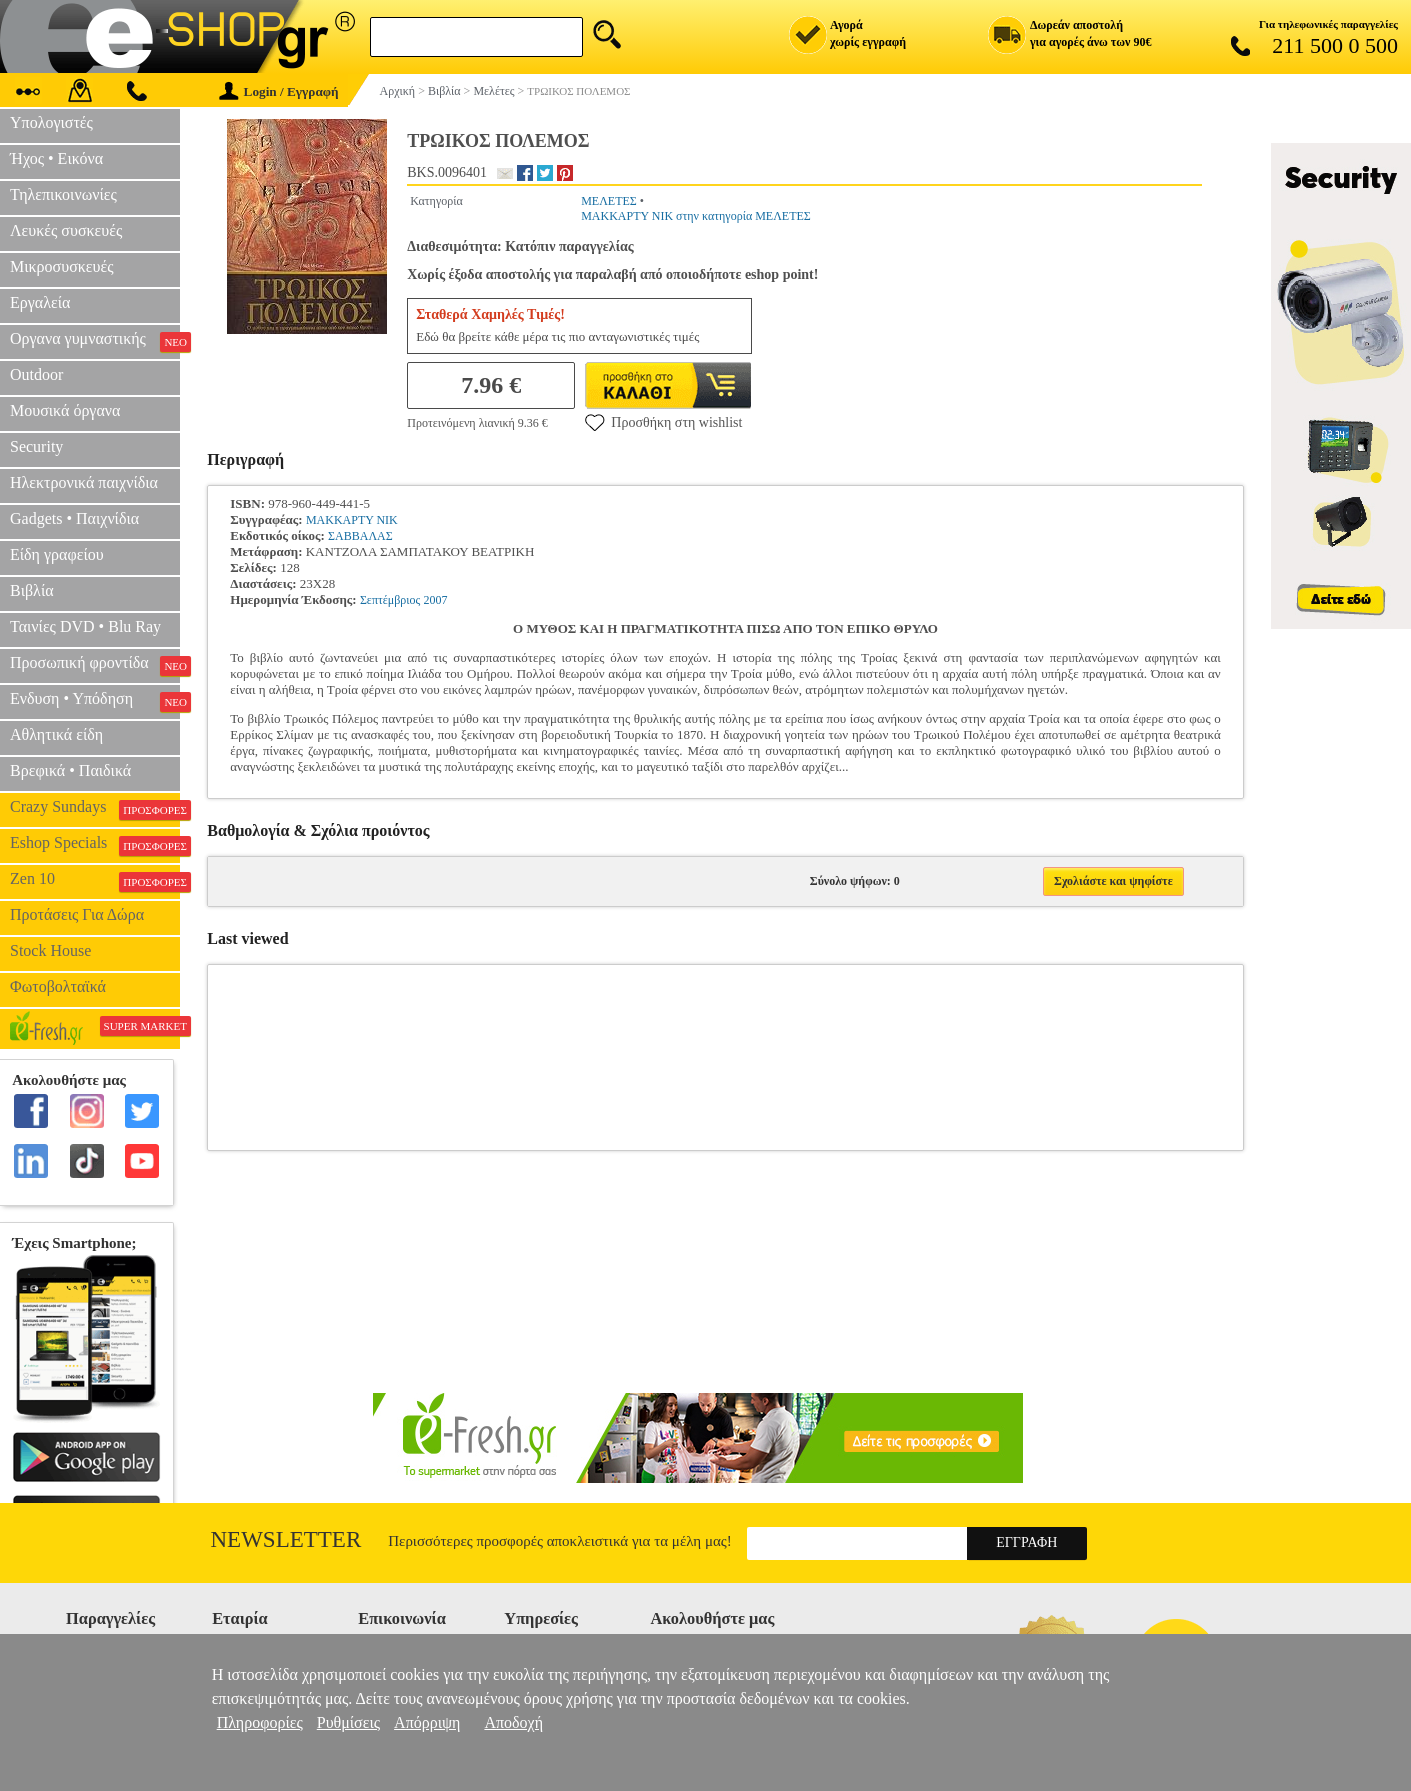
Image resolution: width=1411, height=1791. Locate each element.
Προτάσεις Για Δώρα (77, 914)
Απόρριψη (427, 1722)
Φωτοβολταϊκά (58, 986)
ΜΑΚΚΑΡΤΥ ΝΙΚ (352, 520)
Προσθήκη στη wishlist (663, 422)
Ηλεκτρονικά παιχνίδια (84, 482)
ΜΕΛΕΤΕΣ (609, 201)
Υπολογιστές (51, 122)
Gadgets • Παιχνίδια (74, 518)
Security (36, 446)
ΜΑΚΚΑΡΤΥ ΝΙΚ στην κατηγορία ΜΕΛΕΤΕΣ (696, 216)
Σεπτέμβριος (390, 600)
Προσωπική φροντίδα (95, 665)
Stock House (50, 950)
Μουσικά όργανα (65, 410)
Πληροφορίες (260, 1722)
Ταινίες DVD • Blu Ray (85, 626)
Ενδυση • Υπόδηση (95, 701)
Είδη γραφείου (57, 554)
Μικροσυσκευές (62, 266)
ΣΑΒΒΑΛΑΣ (360, 536)
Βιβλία (32, 590)
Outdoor (36, 374)
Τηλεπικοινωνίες (63, 194)
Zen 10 (95, 881)
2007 (436, 600)
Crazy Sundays (95, 809)
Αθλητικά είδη (56, 734)
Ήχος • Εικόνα (56, 158)
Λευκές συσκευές (66, 230)
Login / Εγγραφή (279, 91)
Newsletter (286, 1539)
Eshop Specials (95, 845)
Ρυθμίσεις (348, 1722)
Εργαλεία (40, 302)
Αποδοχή (513, 1722)
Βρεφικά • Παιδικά (70, 770)
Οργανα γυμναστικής (95, 341)
